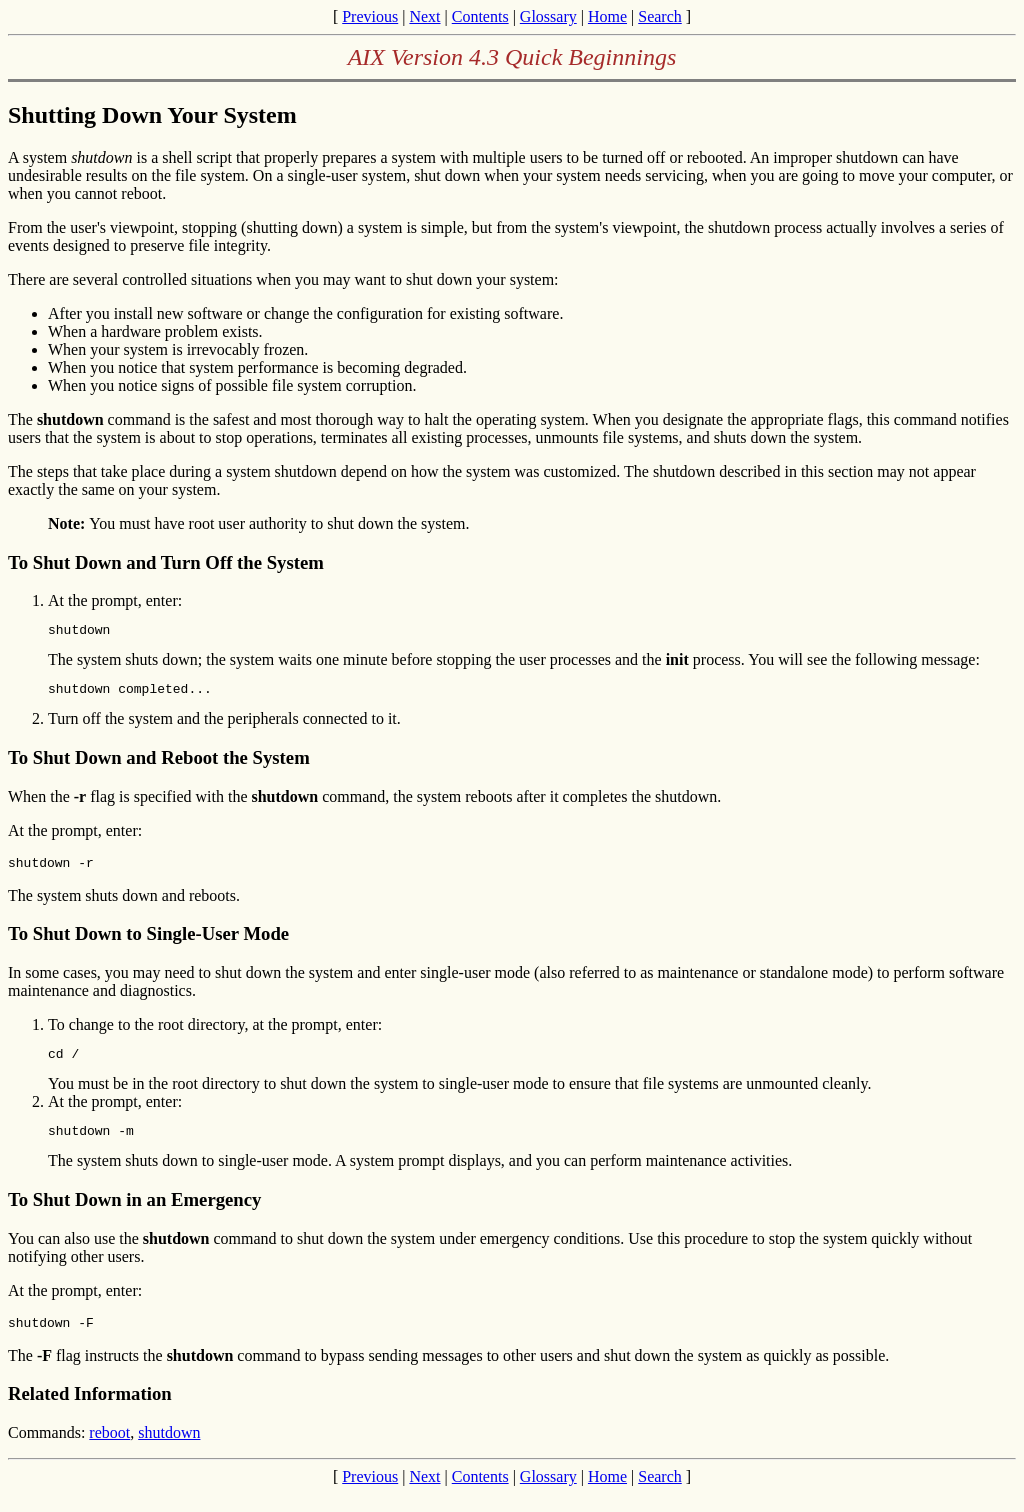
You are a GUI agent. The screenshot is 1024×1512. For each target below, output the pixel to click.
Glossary (548, 16)
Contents (480, 16)
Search (660, 16)
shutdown (169, 1450)
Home (607, 16)
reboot (109, 1450)
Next (424, 16)
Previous (370, 16)
